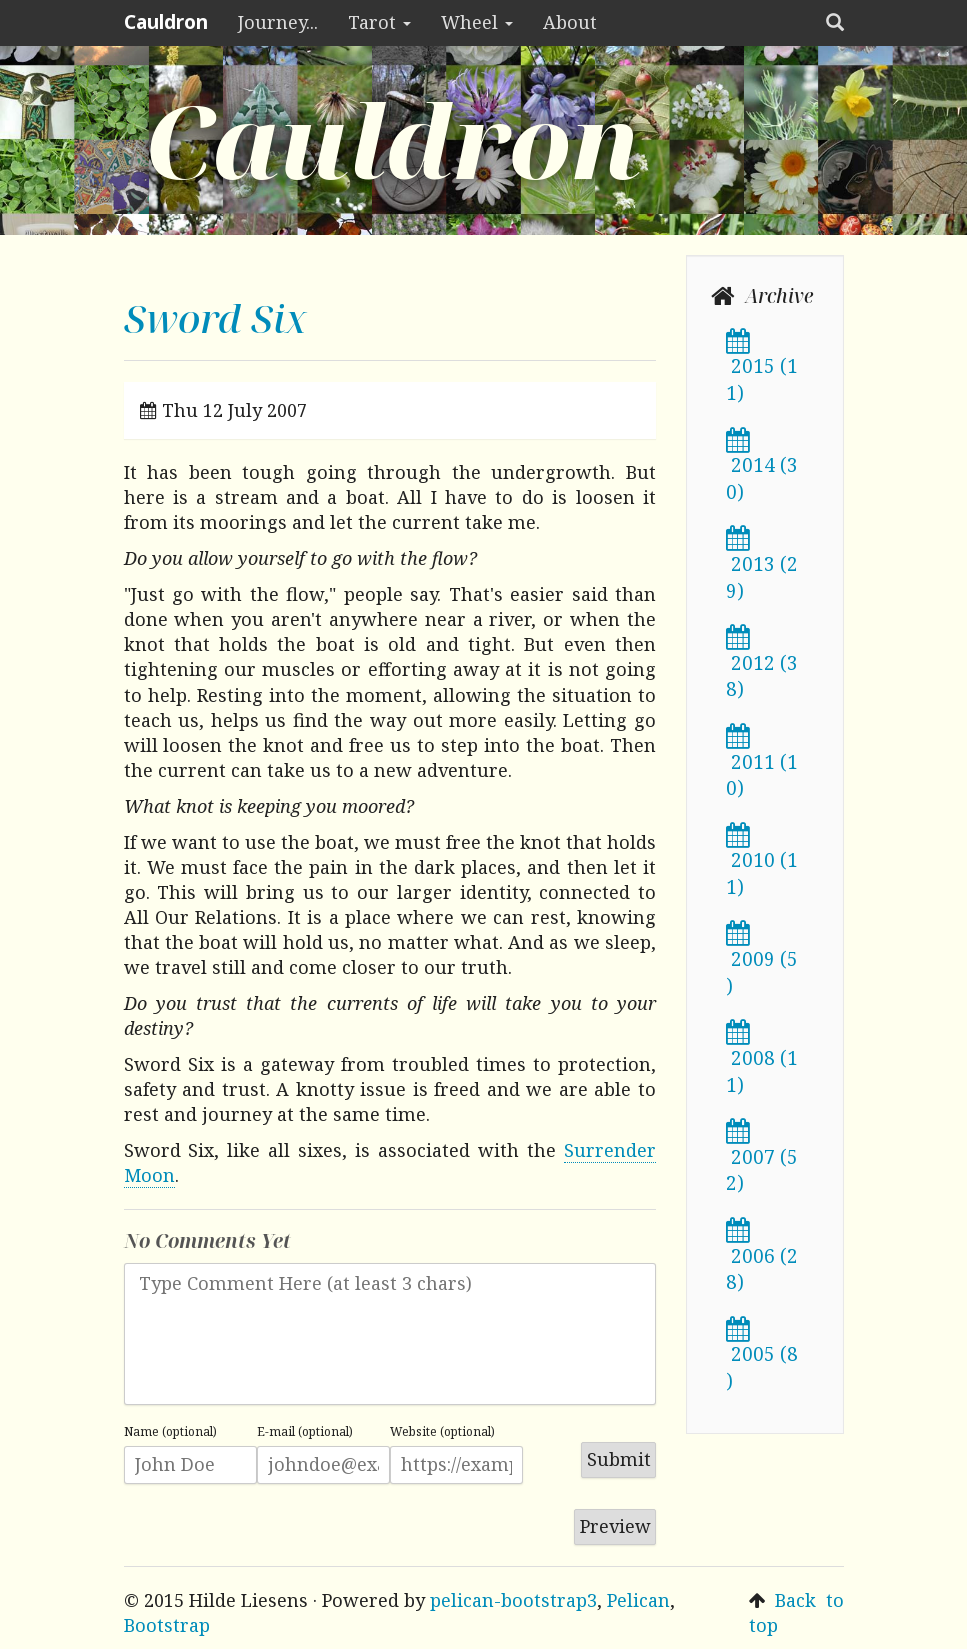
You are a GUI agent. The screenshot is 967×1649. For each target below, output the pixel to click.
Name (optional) (170, 1432)
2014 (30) (762, 468)
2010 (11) (762, 863)
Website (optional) (442, 1432)
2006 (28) (762, 1258)
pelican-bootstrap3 (513, 1600)
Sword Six (215, 317)
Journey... (278, 22)
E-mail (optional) (305, 1432)
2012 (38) (762, 665)
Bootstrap (167, 1625)
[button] (835, 23)
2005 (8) (762, 1357)
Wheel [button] (477, 22)
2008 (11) (762, 1060)
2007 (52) (762, 1159)
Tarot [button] (379, 22)
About (570, 22)
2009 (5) (762, 961)
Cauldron (166, 22)
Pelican (638, 1600)
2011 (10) (762, 764)
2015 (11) (762, 369)
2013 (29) (762, 566)
